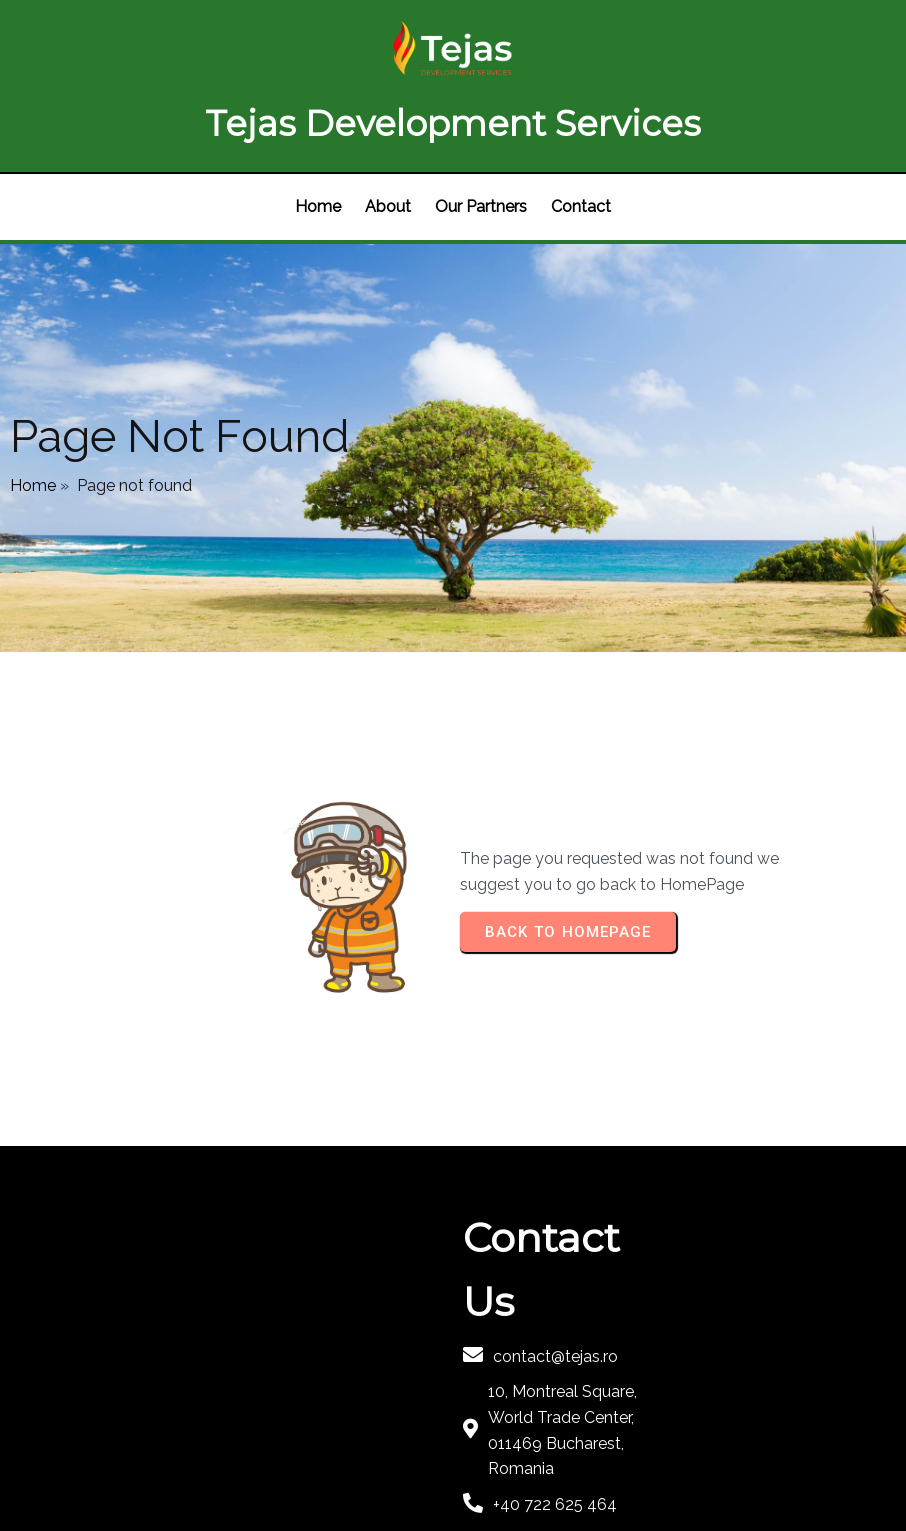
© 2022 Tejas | (240, 1458)
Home (33, 412)
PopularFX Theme (362, 1458)
